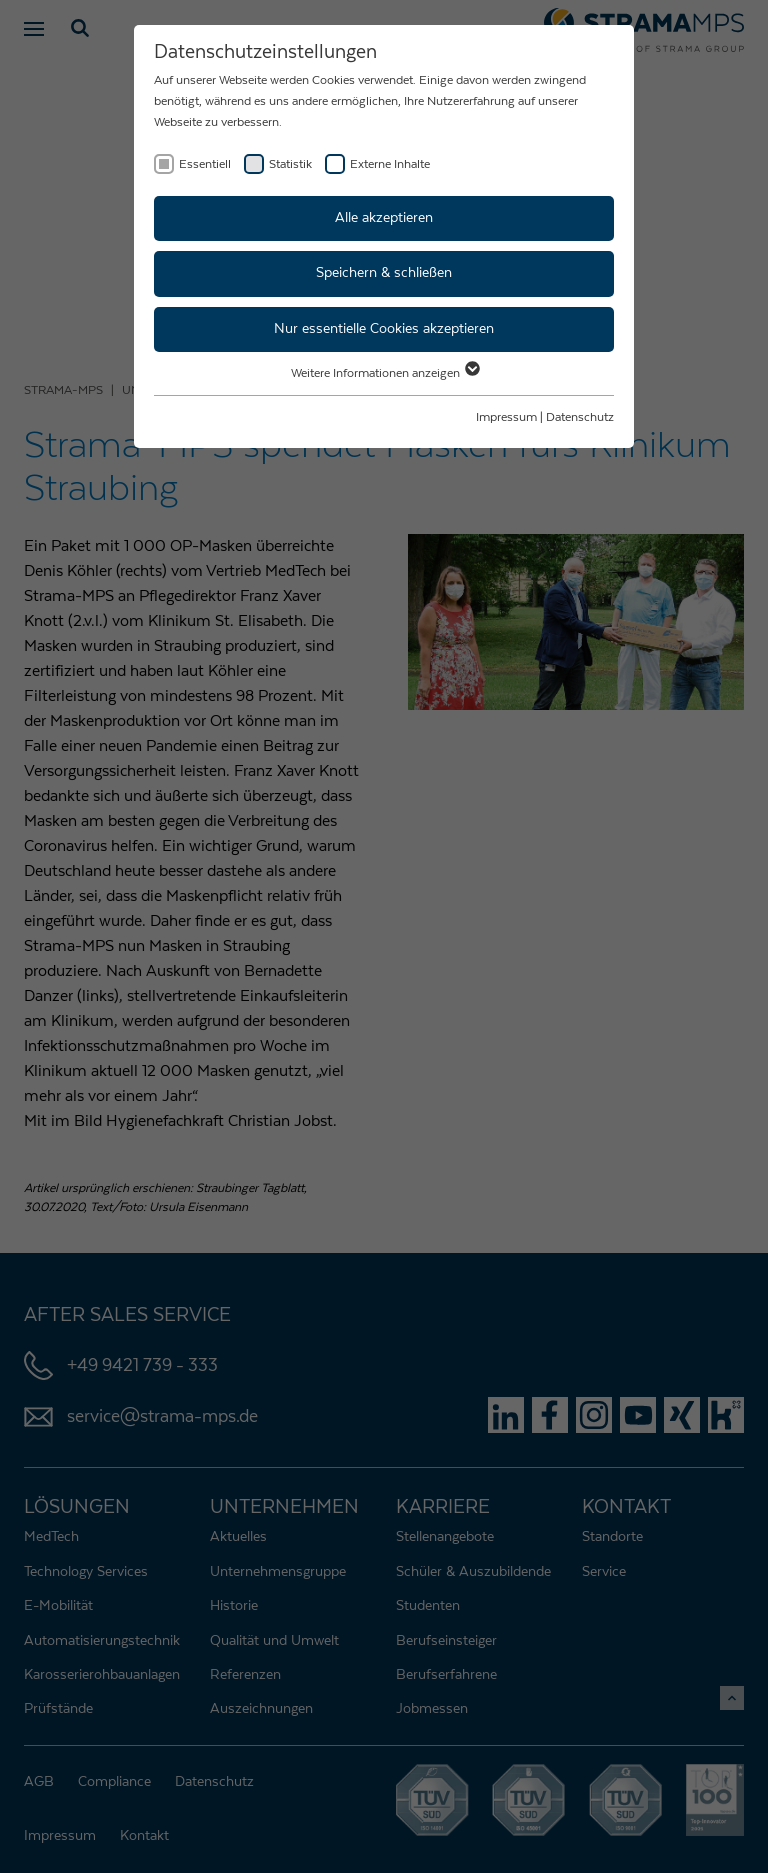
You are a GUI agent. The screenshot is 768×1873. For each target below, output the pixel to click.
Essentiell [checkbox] (205, 164)
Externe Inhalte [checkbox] (390, 164)
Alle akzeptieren (384, 218)
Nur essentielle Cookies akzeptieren (384, 329)
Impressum (506, 417)
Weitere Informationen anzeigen (384, 373)
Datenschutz (580, 417)
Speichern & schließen (384, 273)
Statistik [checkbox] (290, 164)
